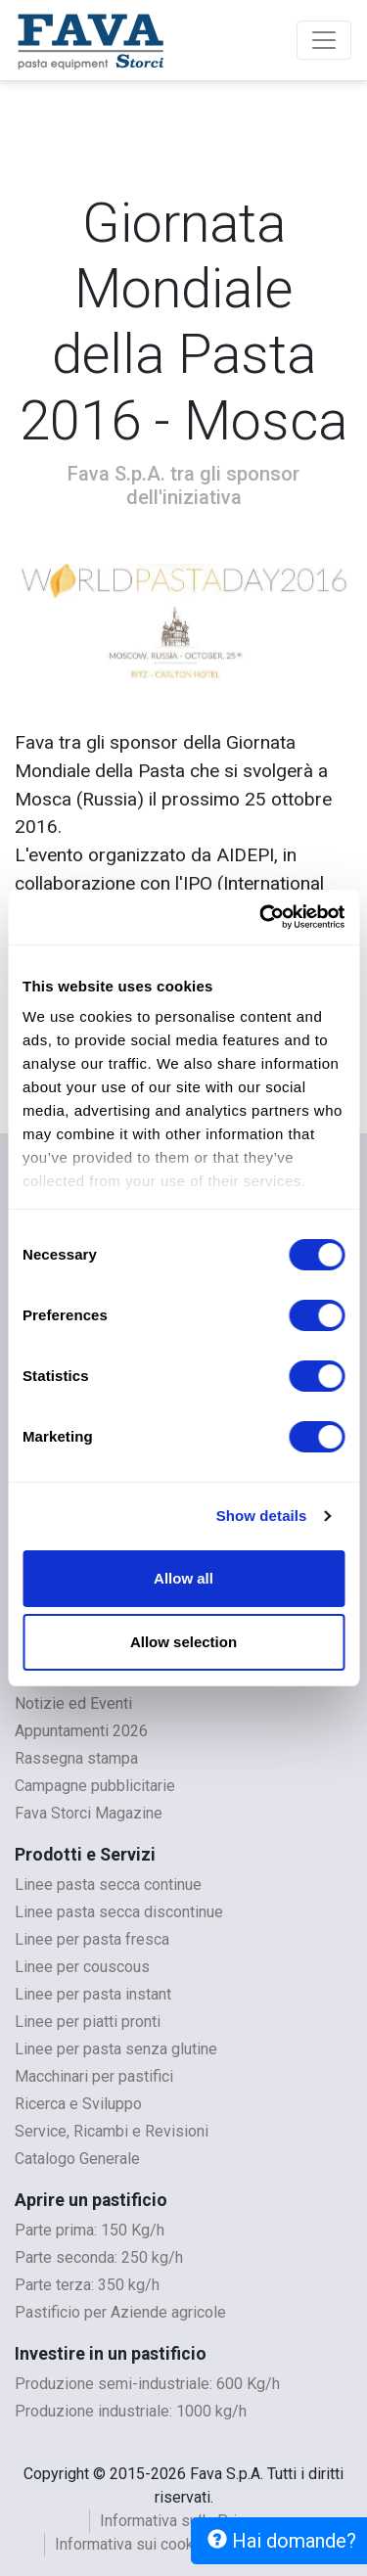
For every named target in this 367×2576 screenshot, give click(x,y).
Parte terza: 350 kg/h (87, 2285)
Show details (261, 1515)
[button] (40, 623)
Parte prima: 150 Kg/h (89, 2230)
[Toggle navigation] (324, 40)
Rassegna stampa (76, 1758)
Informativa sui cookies (135, 2544)
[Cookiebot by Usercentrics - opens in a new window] (261, 917)
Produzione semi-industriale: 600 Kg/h (147, 2383)
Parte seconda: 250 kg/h (99, 2257)
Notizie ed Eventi (73, 1703)
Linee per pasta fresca (92, 1939)
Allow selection (183, 1641)
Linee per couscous (82, 1966)
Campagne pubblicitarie (95, 1785)
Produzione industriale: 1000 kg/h (131, 2411)
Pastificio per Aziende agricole (120, 2312)
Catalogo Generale (77, 2158)
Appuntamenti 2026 (81, 1731)
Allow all (183, 1578)
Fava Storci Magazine (88, 1813)
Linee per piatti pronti (88, 2021)
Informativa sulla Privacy (184, 2520)
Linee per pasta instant (93, 1994)
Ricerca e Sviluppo (78, 2103)
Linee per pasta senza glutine (116, 2049)
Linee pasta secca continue (108, 1884)
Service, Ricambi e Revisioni (111, 2131)
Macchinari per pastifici (94, 2076)
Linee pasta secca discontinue (119, 1912)
